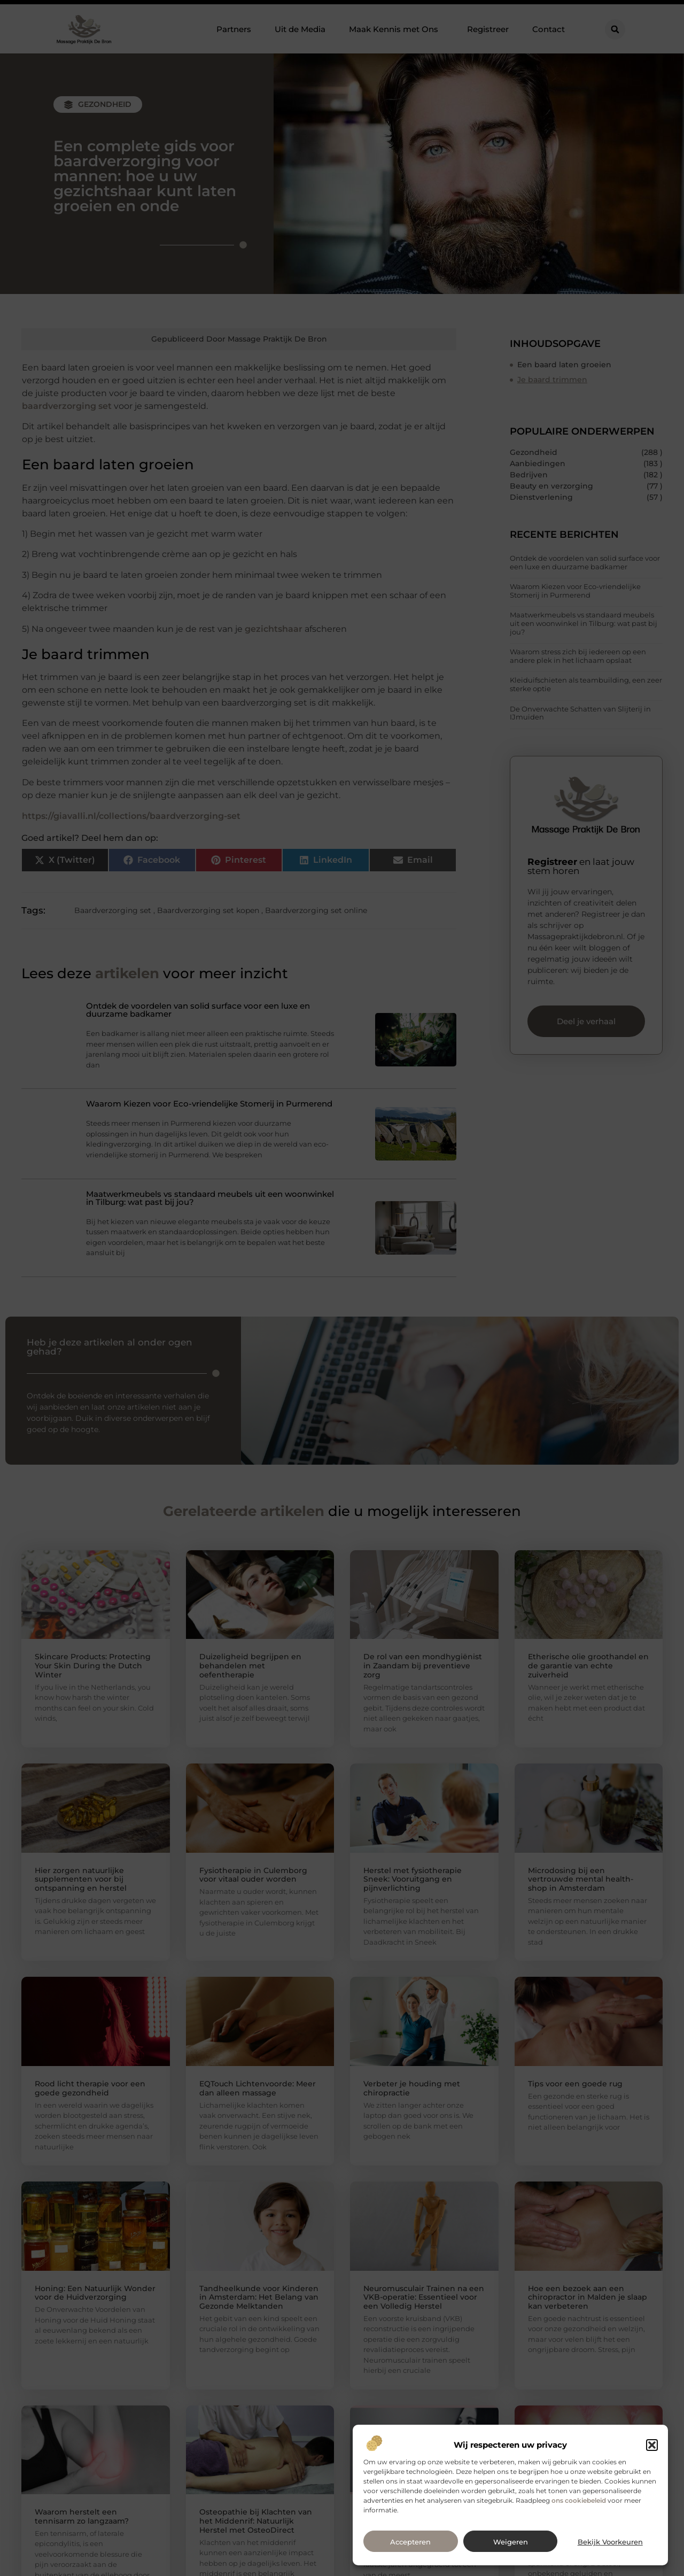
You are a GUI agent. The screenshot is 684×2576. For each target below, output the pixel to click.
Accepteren (410, 2542)
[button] (652, 2445)
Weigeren (510, 2542)
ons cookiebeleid (578, 2500)
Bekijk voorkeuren (610, 2542)
